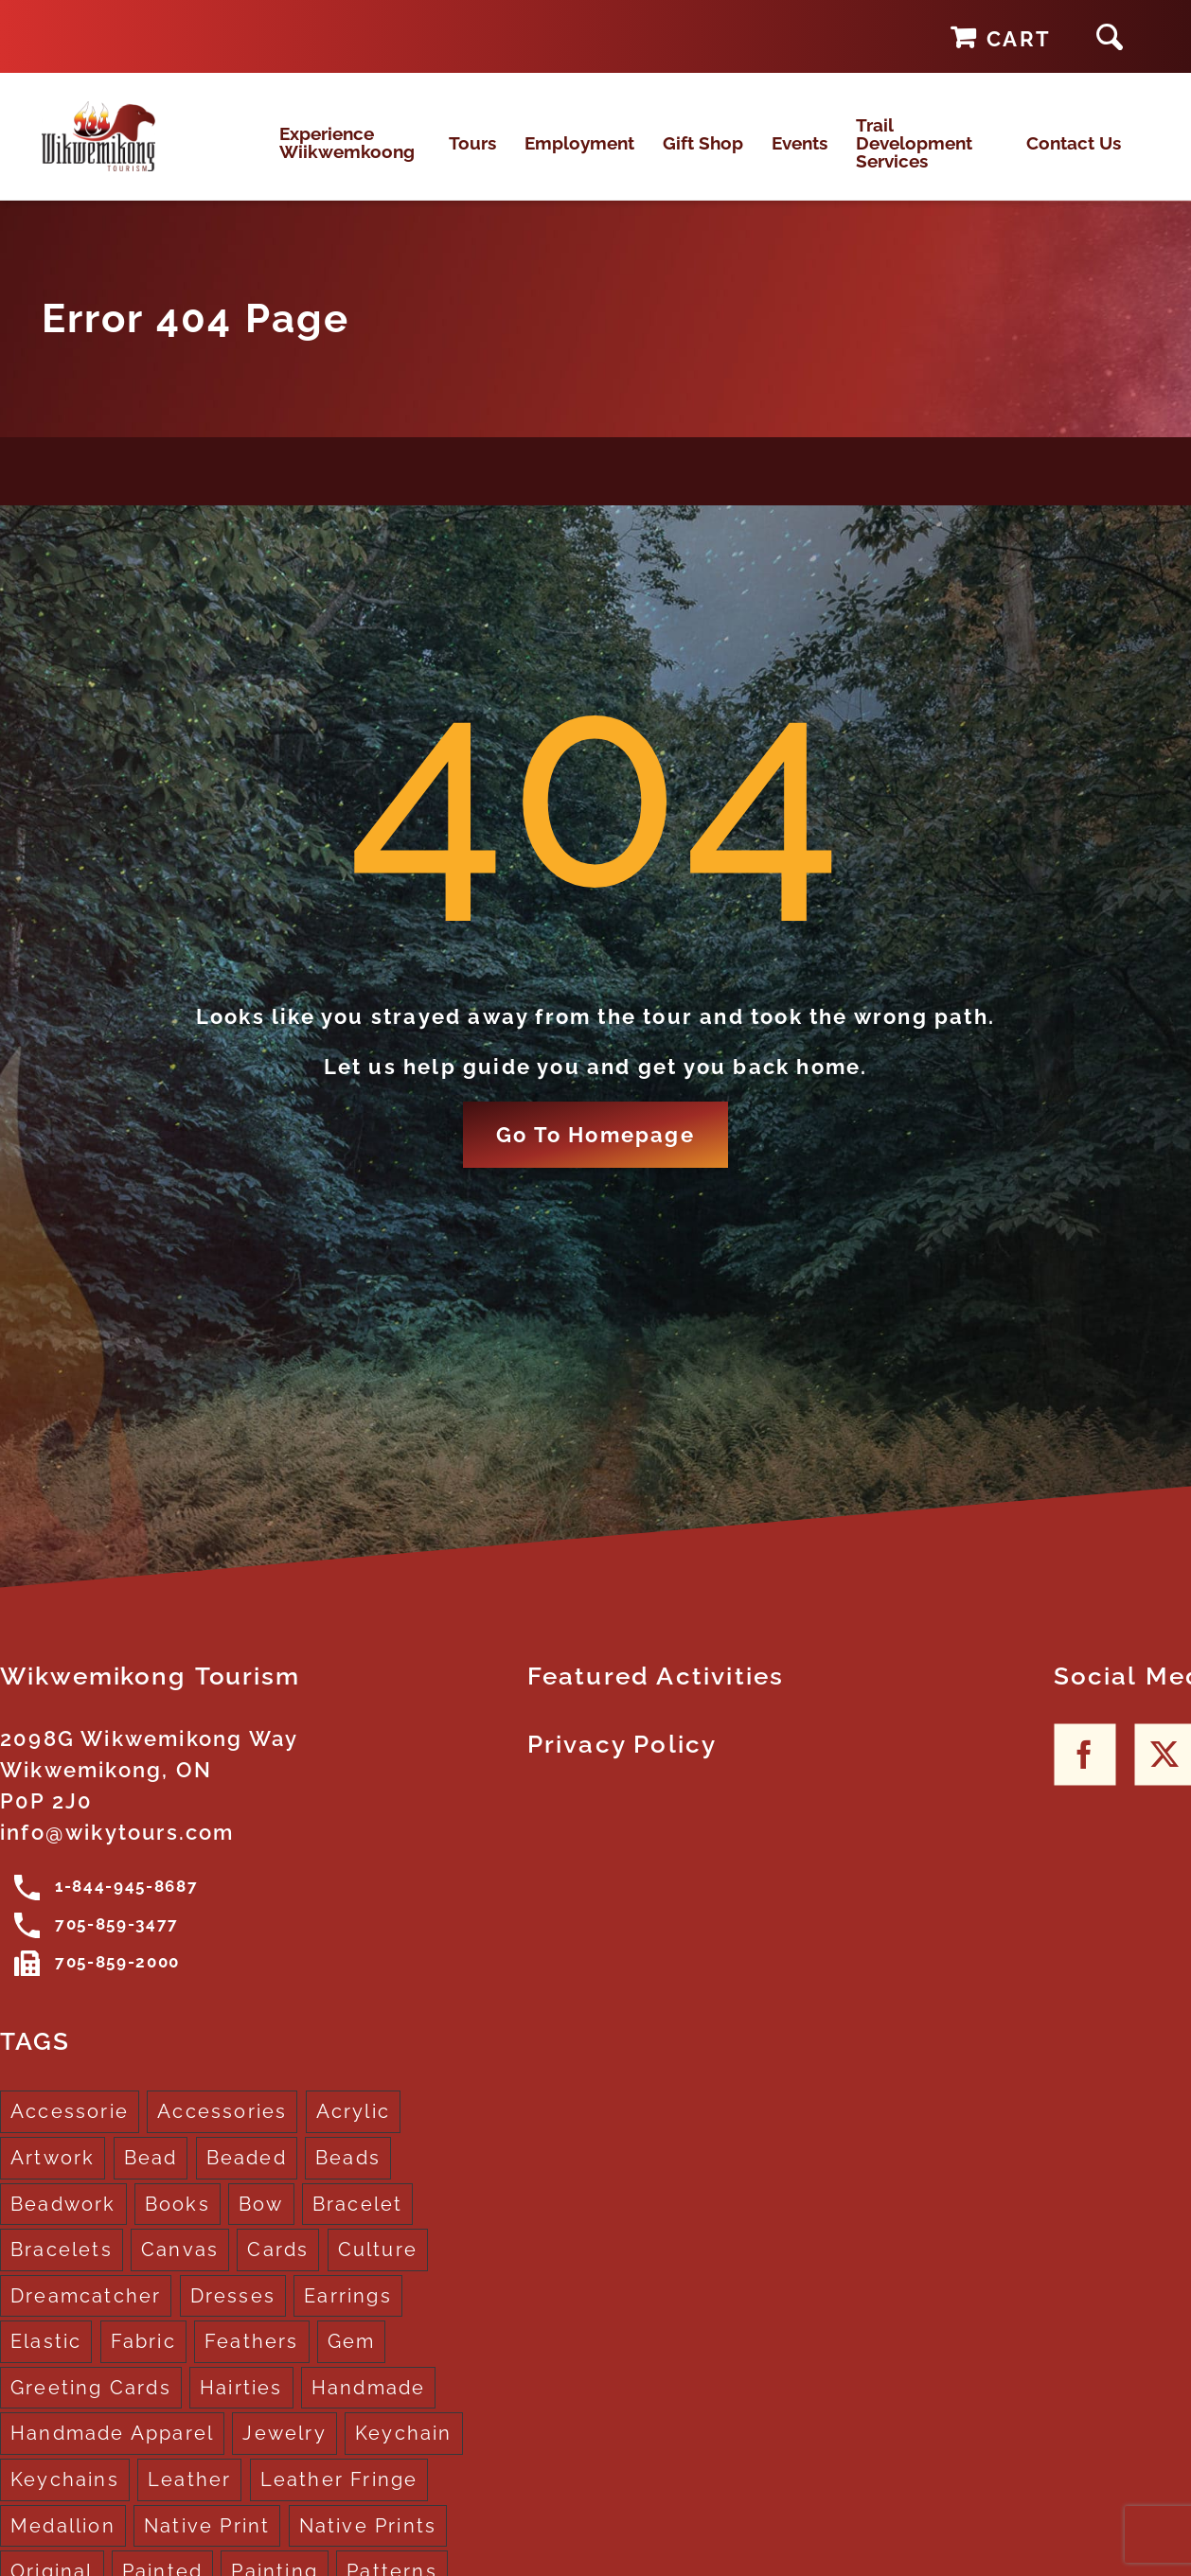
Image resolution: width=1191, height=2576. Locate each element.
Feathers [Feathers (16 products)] (251, 2360)
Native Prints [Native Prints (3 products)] (368, 2544)
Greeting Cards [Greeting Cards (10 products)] (90, 2406)
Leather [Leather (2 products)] (189, 2498)
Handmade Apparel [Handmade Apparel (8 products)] (112, 2453)
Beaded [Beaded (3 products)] (246, 2176)
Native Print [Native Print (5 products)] (207, 2544)
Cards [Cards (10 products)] (278, 2268)
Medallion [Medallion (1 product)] (63, 2544)
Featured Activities (656, 1696)
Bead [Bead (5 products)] (151, 2176)
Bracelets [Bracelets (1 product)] (61, 2268)
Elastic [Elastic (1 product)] (45, 2360)
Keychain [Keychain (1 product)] (404, 2453)
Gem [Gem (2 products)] (352, 2360)
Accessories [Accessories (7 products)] (222, 2131)
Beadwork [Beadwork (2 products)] (63, 2223)
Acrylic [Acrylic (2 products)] (353, 2131)
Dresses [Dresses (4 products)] (233, 2314)
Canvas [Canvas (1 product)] (180, 2268)
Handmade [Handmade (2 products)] (368, 2406)
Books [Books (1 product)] (177, 2223)
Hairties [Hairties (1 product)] (241, 2406)
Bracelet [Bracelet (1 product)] (357, 2223)
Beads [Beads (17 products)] (348, 2176)
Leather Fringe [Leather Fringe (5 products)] (339, 2498)
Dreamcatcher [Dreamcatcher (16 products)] (85, 2314)
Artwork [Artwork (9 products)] (52, 2176)
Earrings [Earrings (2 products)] (348, 2314)
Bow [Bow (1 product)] (261, 2223)
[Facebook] (1084, 1774)
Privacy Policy (622, 1764)
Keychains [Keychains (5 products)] (64, 2498)
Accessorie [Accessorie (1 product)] (69, 2131)
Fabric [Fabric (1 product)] (143, 2360)
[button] (1109, 36)
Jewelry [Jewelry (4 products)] (284, 2453)
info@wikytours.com (117, 1852)
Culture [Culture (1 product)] (378, 2268)
